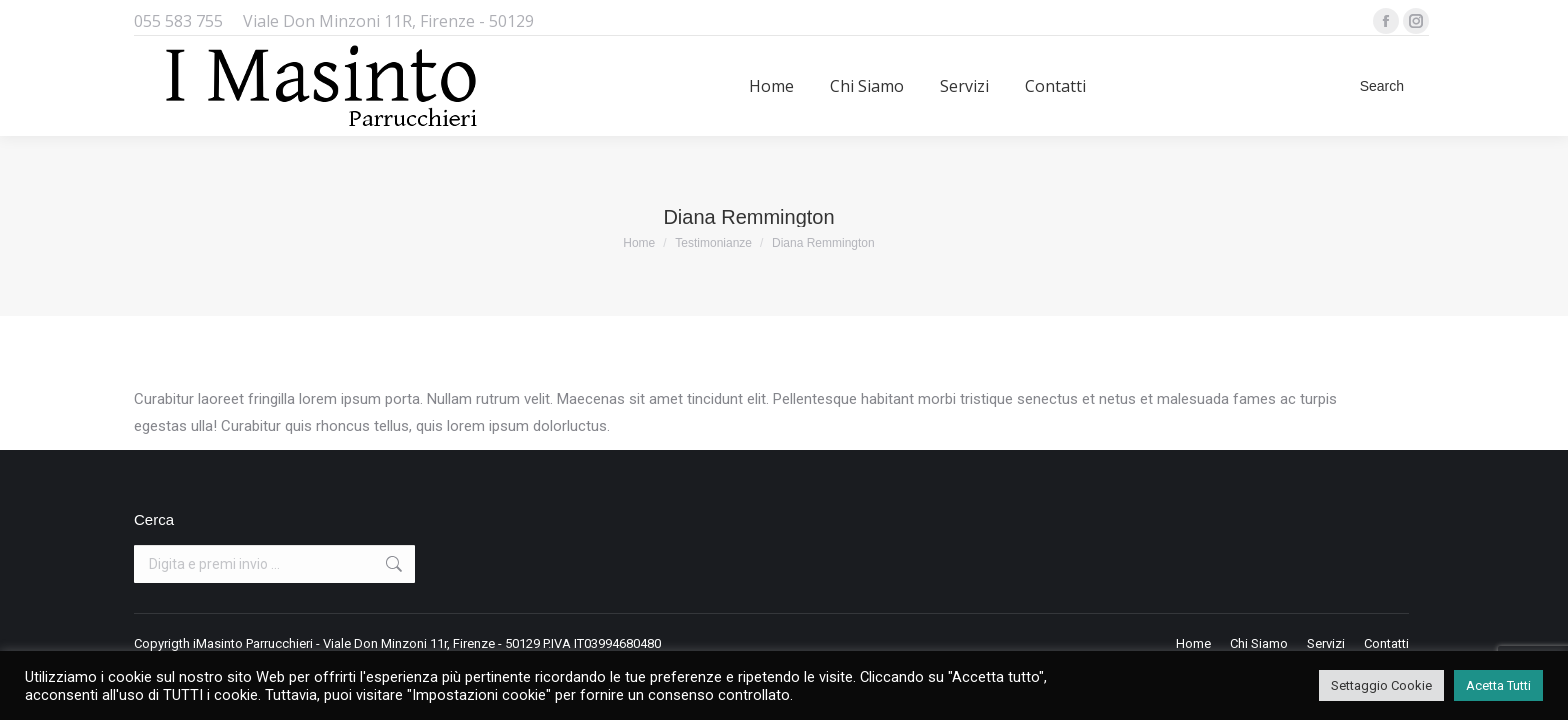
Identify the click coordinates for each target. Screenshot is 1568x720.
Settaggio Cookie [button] (1381, 685)
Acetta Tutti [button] (1498, 685)
